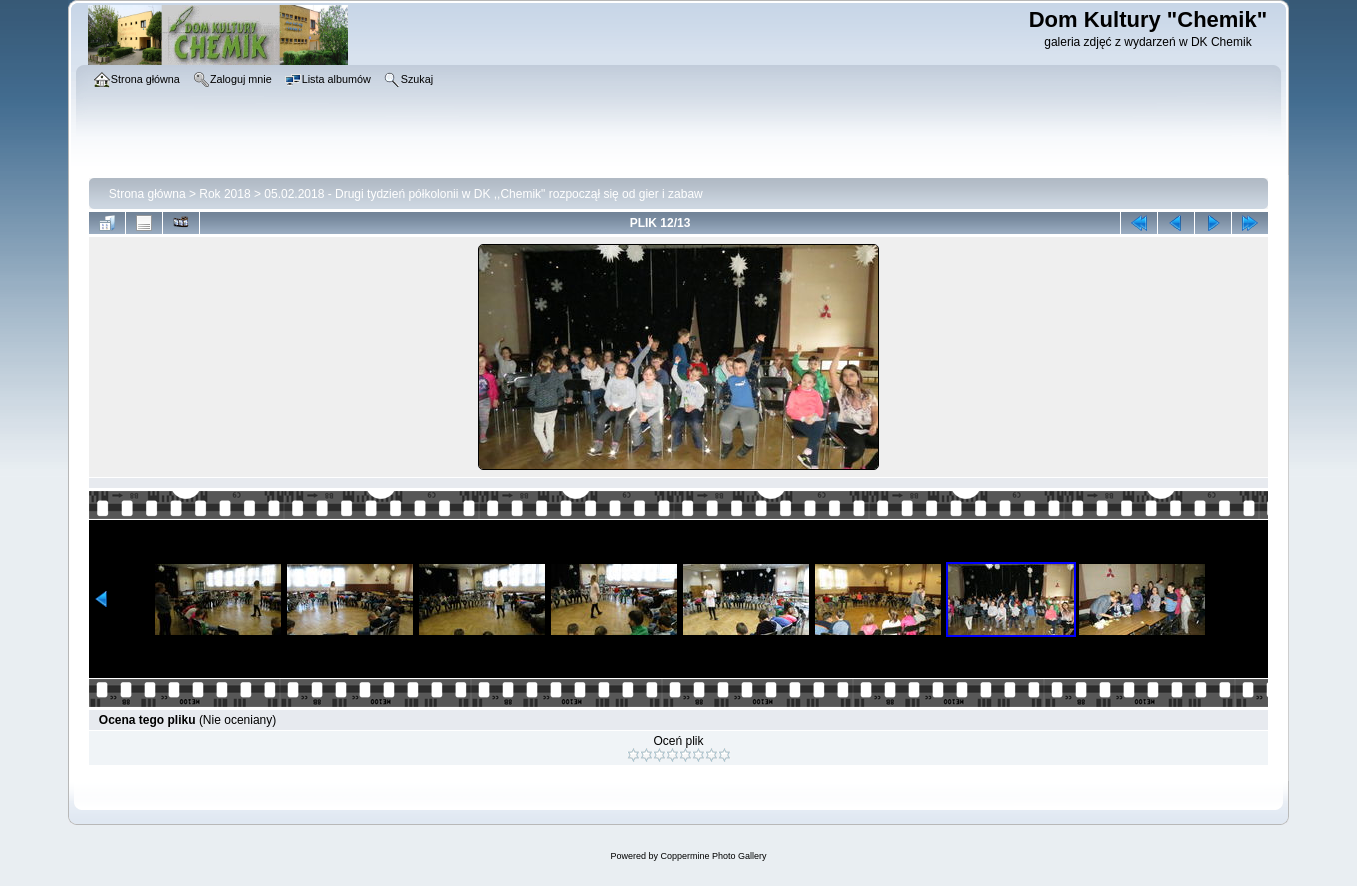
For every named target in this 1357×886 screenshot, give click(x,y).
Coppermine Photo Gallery (713, 856)
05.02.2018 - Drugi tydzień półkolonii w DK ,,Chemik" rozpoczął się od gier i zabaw (483, 194)
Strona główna (147, 194)
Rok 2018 (224, 194)
